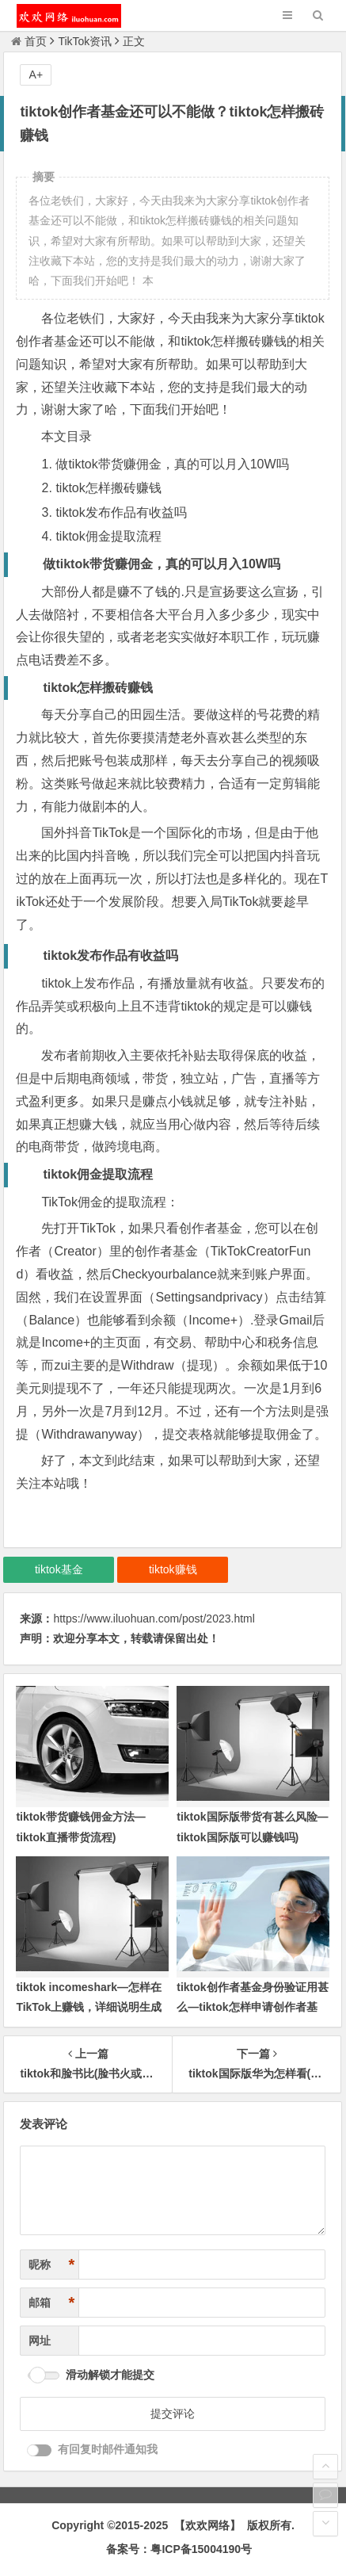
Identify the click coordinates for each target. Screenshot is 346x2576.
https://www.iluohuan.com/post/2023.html (153, 1618)
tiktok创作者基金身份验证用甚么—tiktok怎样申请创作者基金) (252, 2007)
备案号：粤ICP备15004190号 (179, 2549)
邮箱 (51, 2303)
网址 (40, 2340)
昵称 (51, 2265)
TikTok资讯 (85, 41)
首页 (29, 41)
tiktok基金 (59, 1569)
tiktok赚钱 (173, 1569)
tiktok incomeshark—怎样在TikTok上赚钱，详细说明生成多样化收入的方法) (89, 2007)
